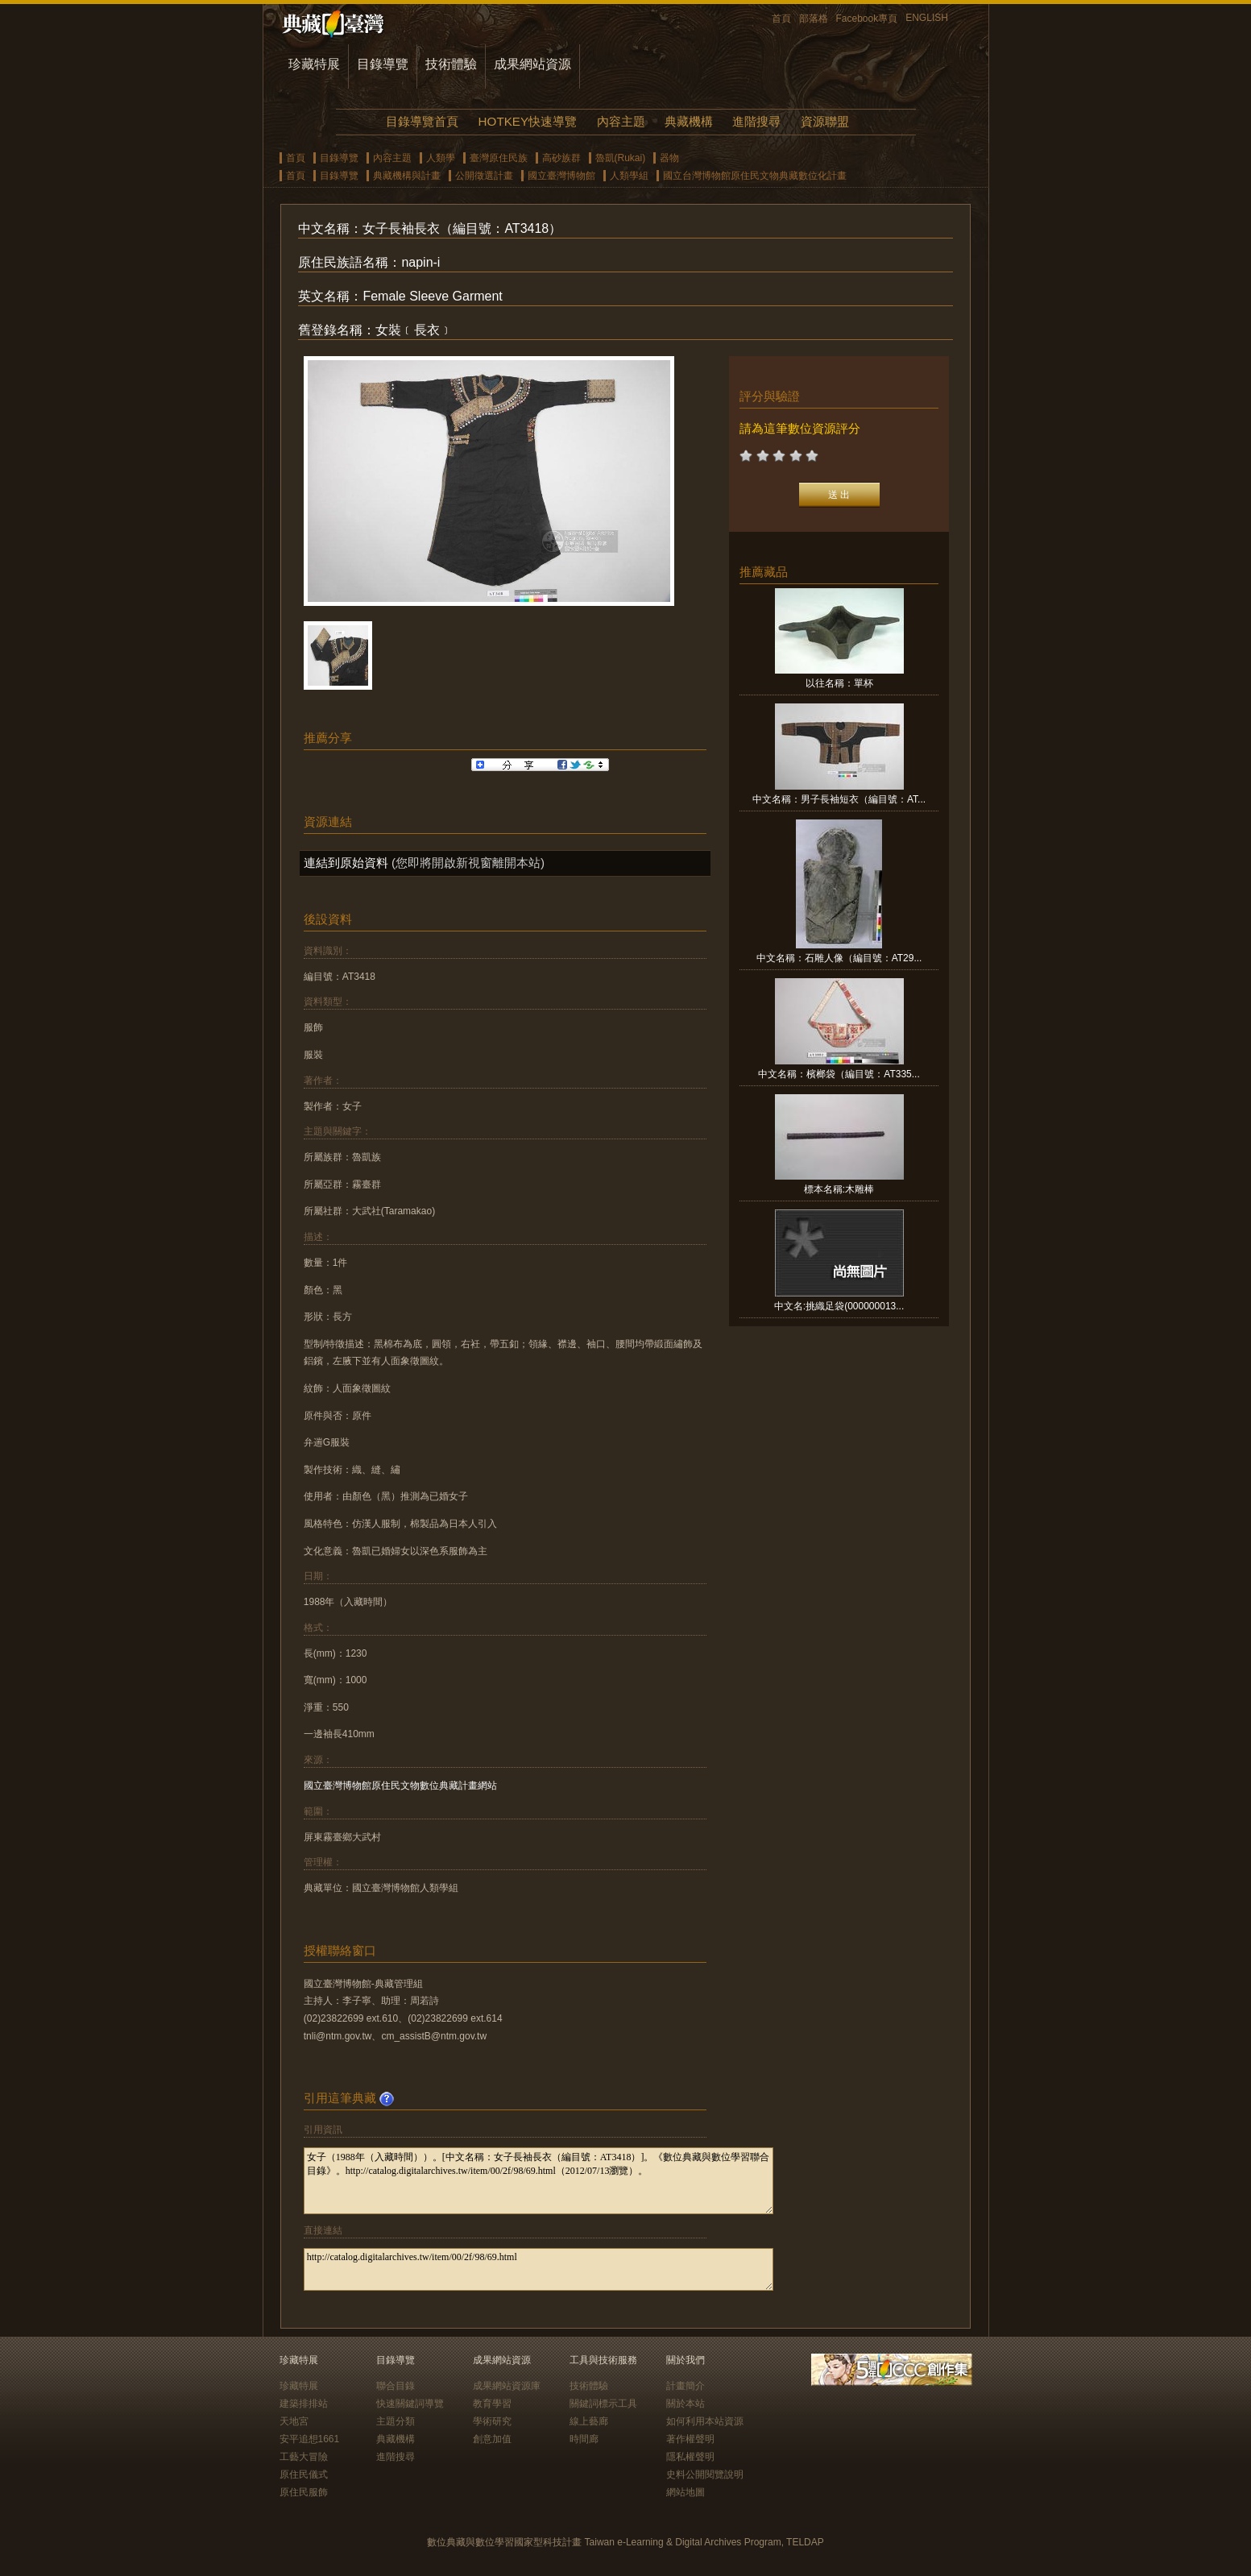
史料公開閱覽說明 (705, 2474)
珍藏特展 (314, 64)
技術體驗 (451, 64)
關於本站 (685, 2403)
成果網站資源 (532, 64)
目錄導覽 (382, 64)
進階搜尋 (756, 121)
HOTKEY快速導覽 (527, 121)
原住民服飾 (304, 2492)
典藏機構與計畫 (407, 175)
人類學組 (629, 175)
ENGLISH (926, 17)
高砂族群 (561, 158)
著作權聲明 (690, 2439)
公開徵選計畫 (484, 175)
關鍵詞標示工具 (603, 2403)
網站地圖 (685, 2492)
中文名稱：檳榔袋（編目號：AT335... (838, 1074)
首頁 (781, 18)
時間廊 (584, 2439)
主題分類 (395, 2421)
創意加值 (492, 2439)
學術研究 (492, 2421)
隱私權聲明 (690, 2456)
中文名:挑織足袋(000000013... (839, 1306)
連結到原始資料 (346, 862)
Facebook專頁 (867, 18)
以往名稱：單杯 (839, 683)
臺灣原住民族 (499, 158)
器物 (669, 158)
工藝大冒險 (304, 2456)
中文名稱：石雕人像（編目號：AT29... (839, 958)
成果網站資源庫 (507, 2385)
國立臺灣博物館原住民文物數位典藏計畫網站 (400, 1785)
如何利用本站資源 (705, 2421)
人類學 (440, 158)
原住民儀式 (304, 2474)
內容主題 (621, 121)
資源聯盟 (825, 121)
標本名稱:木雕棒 (839, 1189)
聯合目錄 (395, 2385)
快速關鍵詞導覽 (410, 2403)
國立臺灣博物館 (561, 175)
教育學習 (492, 2403)
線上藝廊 (589, 2421)
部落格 (813, 18)
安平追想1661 (310, 2439)
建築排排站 (304, 2403)
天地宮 (294, 2421)
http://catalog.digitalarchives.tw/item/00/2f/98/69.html (538, 2269)
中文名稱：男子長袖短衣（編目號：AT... (839, 799)
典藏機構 (689, 121)
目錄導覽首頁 (422, 121)
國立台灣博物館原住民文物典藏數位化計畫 (755, 175)
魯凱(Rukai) (620, 158)
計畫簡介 (685, 2385)
